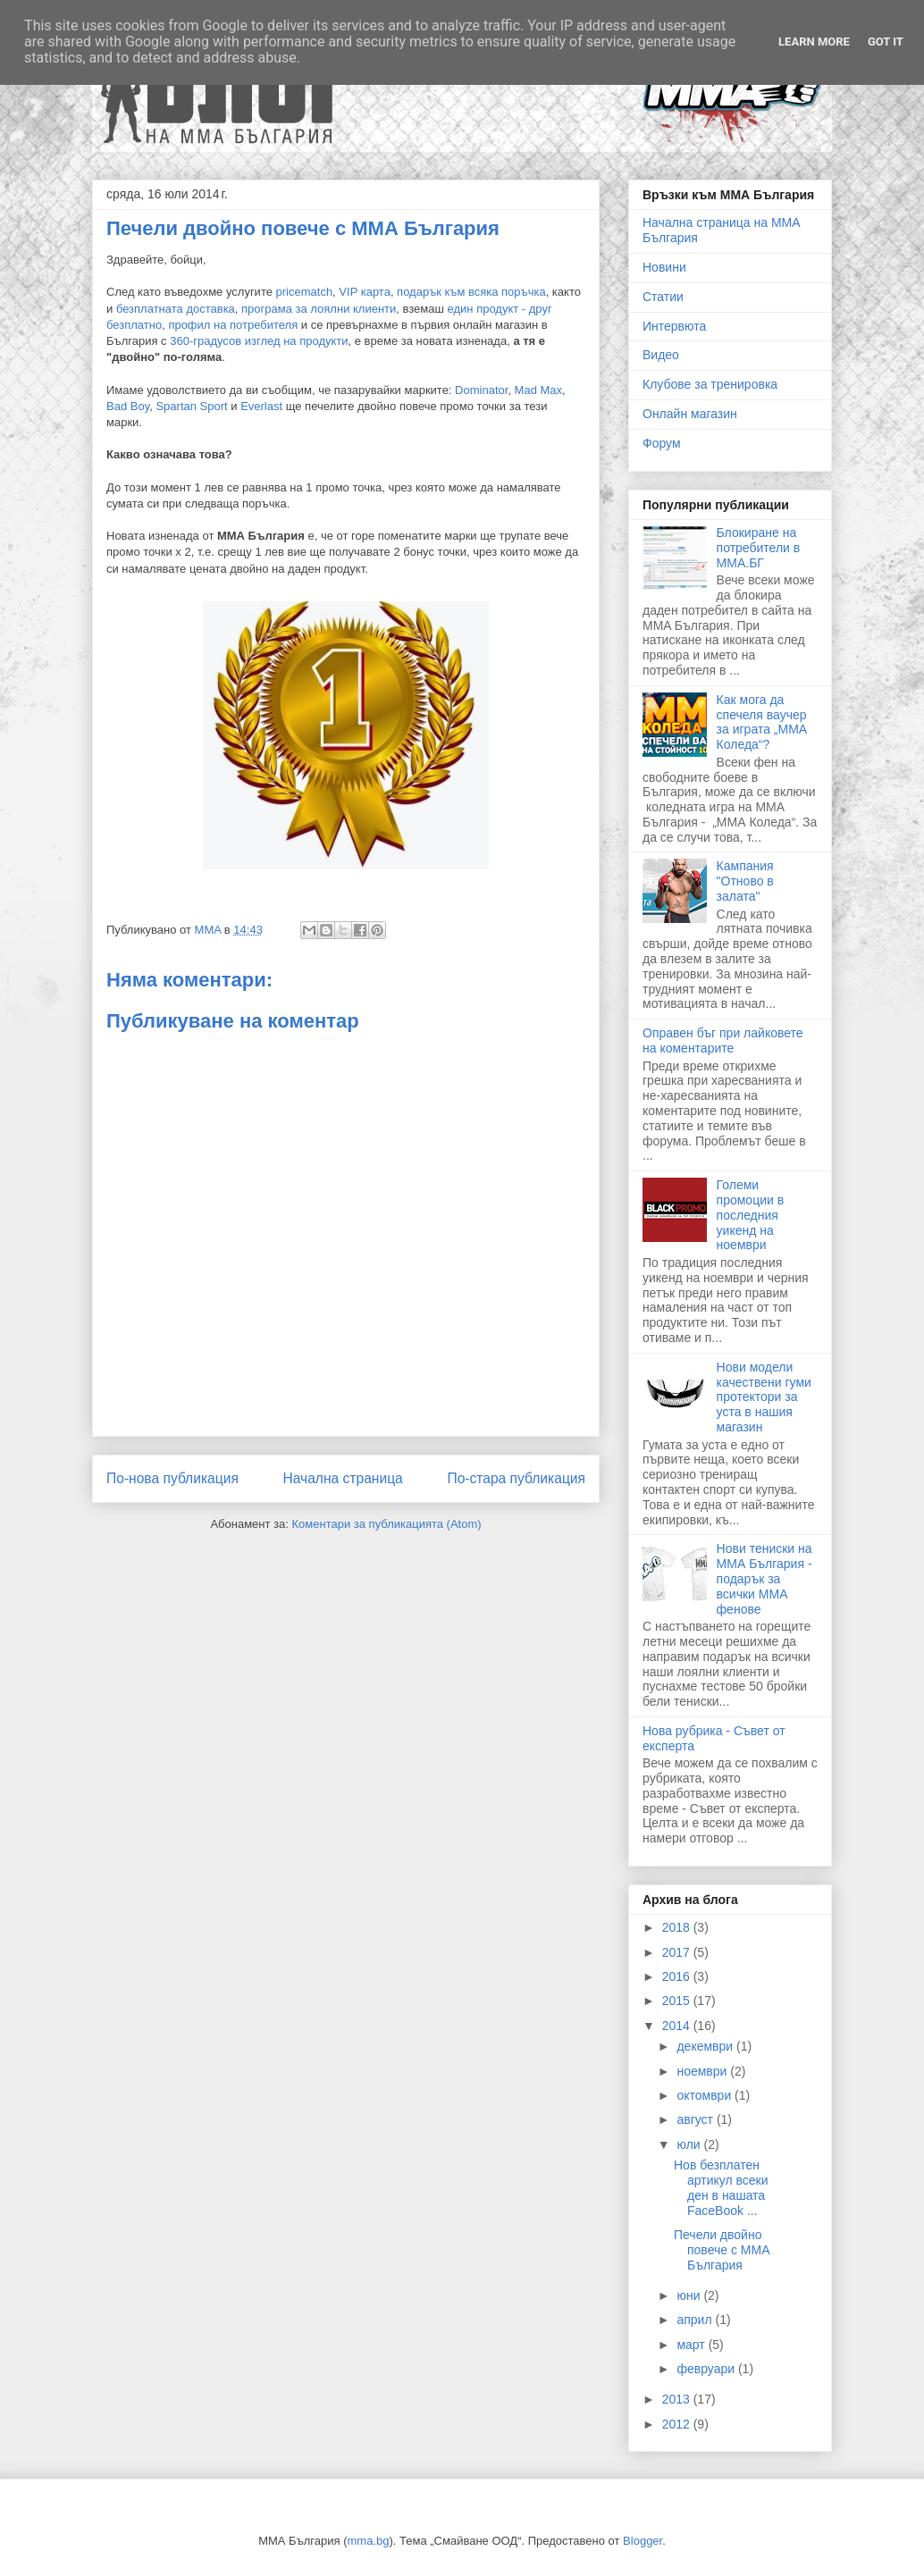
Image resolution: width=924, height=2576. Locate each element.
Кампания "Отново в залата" (745, 881)
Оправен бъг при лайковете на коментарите (723, 1040)
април (695, 2319)
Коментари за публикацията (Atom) (387, 1524)
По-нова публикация (172, 1478)
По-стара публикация (516, 1478)
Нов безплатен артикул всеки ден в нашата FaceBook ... (721, 2187)
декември (706, 2046)
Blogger (642, 2540)
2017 (677, 1952)
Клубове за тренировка (710, 384)
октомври (705, 2095)
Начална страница (342, 1478)
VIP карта (365, 291)
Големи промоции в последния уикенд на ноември (751, 1215)
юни (689, 2295)
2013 (677, 2399)
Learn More (814, 41)
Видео (661, 355)
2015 (677, 2000)
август (696, 2119)
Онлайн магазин (690, 414)
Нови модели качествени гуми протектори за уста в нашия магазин (764, 1397)
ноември (703, 2071)
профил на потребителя (233, 324)
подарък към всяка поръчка (471, 291)
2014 (677, 2025)
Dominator (481, 390)
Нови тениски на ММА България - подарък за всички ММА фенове (764, 1578)
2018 (677, 1927)
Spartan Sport (191, 406)
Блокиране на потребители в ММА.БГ (759, 547)
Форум (662, 443)
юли (689, 2144)
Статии (663, 296)
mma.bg (369, 2540)
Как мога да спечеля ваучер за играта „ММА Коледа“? (762, 721)
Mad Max (538, 390)
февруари (707, 2369)
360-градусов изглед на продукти (259, 341)
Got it (885, 41)
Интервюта (674, 326)
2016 (677, 1976)
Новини (664, 267)
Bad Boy (127, 406)
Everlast (261, 406)
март (692, 2344)
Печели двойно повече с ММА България (722, 2250)
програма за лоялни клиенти (318, 308)
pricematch (304, 291)
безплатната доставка (175, 308)
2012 (677, 2424)
